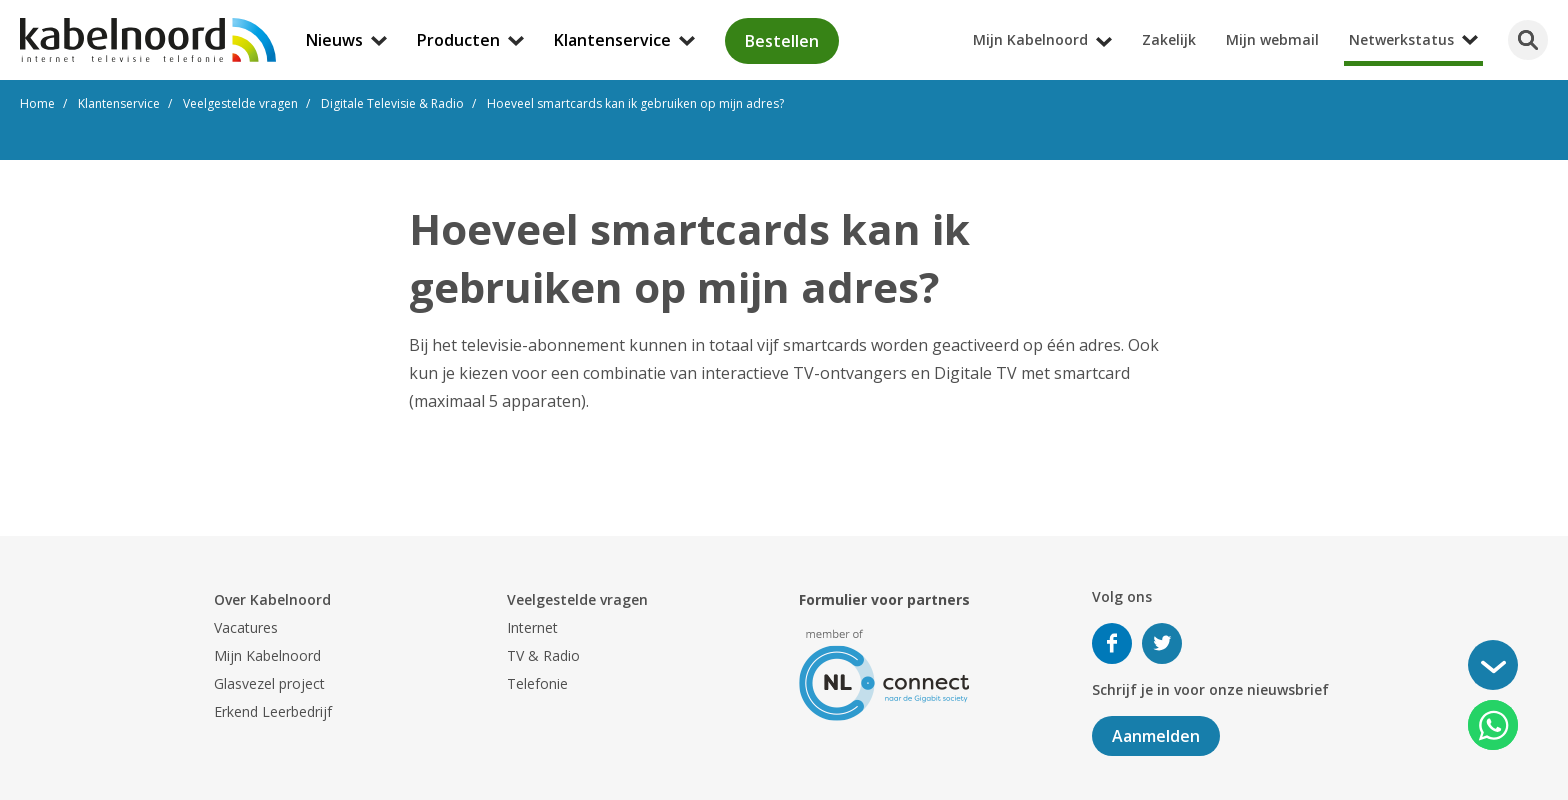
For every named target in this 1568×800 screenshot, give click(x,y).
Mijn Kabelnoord (267, 655)
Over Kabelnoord (272, 599)
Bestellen (782, 41)
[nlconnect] (884, 673)
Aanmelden (1156, 736)
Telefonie (537, 683)
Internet (532, 627)
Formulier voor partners (884, 599)
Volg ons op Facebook (1112, 643)
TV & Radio (543, 655)
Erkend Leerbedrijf (273, 711)
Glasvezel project (269, 683)
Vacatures (246, 627)
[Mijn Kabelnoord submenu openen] (1562, 14)
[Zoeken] (1528, 40)
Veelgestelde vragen (577, 599)
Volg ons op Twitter (1162, 643)
